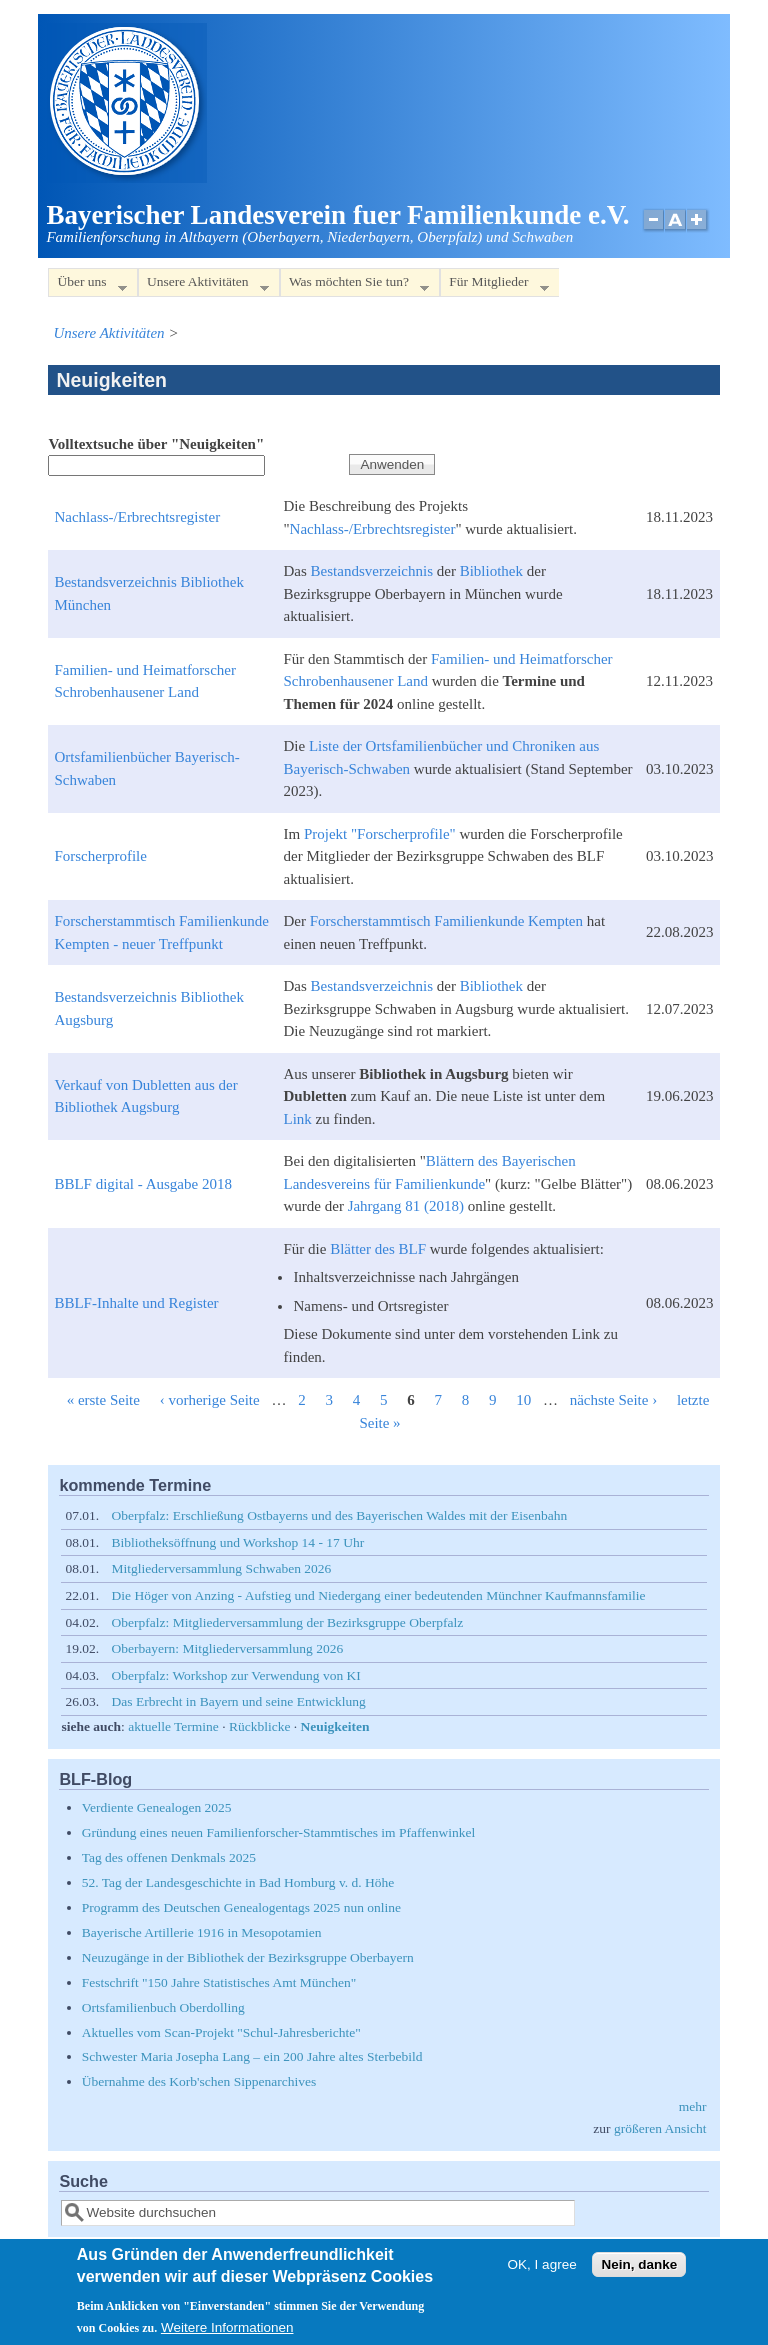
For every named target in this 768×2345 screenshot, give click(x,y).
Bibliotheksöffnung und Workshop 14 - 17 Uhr (238, 1542)
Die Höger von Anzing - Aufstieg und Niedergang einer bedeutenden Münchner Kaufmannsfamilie (379, 1595)
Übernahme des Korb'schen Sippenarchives (199, 2081)
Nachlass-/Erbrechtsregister (137, 517)
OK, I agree (542, 2274)
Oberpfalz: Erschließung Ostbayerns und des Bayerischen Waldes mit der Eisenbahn (340, 1515)
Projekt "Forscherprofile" (380, 834)
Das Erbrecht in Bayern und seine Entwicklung (239, 1701)
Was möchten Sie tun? (354, 285)
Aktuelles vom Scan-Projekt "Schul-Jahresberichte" (221, 2032)
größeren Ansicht (660, 2128)
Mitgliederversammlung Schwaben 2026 (222, 1568)
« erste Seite (103, 1400)
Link (297, 1119)
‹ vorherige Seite (210, 1400)
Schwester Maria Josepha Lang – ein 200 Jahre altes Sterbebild (252, 2056)
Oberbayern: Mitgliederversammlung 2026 (228, 1648)
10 (523, 1400)
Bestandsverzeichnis (372, 571)
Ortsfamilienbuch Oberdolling (163, 2007)
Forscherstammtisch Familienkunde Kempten (446, 921)
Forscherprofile (100, 856)
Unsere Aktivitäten (203, 285)
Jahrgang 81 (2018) (406, 1206)
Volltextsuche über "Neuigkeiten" (156, 444)
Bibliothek (491, 571)
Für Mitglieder (494, 285)
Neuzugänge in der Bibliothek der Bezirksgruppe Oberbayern (248, 1957)
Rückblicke (259, 1726)
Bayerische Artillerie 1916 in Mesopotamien (202, 1932)
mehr (693, 2106)
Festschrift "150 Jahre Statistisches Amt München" (219, 1982)
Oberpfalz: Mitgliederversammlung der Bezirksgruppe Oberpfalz (288, 1622)
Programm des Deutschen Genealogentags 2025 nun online (241, 1907)
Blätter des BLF (378, 1249)
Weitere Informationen (227, 2336)
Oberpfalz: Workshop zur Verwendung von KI (236, 1675)
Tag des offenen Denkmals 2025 (169, 1857)
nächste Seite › (613, 1400)
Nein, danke (639, 2274)
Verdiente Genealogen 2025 (157, 1807)
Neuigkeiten (335, 1726)
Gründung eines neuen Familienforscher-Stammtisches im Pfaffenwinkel (279, 1832)
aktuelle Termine (173, 1726)
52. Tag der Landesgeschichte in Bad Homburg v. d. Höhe (238, 1882)
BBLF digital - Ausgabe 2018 (143, 1184)
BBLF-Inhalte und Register (136, 1303)
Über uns (87, 285)
